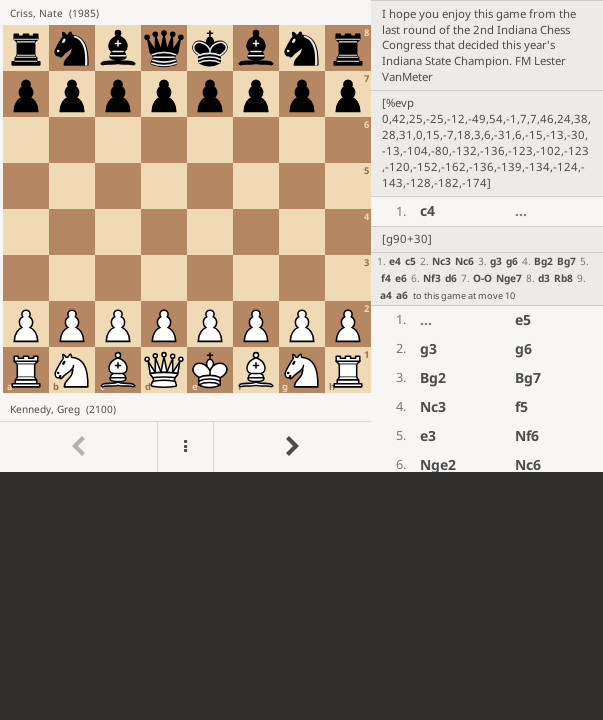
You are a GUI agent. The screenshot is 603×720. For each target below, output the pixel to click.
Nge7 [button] (509, 278)
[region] (301, 236)
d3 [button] (544, 278)
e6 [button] (401, 278)
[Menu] (185, 447)
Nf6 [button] (527, 435)
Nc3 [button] (441, 261)
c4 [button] (427, 210)
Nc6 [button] (464, 261)
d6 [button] (451, 278)
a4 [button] (386, 295)
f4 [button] (386, 278)
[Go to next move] (292, 447)
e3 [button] (428, 435)
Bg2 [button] (543, 261)
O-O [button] (482, 278)
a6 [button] (402, 295)
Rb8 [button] (563, 278)
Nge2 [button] (438, 464)
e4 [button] (395, 261)
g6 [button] (512, 261)
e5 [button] (523, 319)
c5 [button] (410, 261)
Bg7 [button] (566, 261)
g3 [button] (496, 261)
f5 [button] (521, 406)
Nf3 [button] (432, 278)
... (521, 210)
